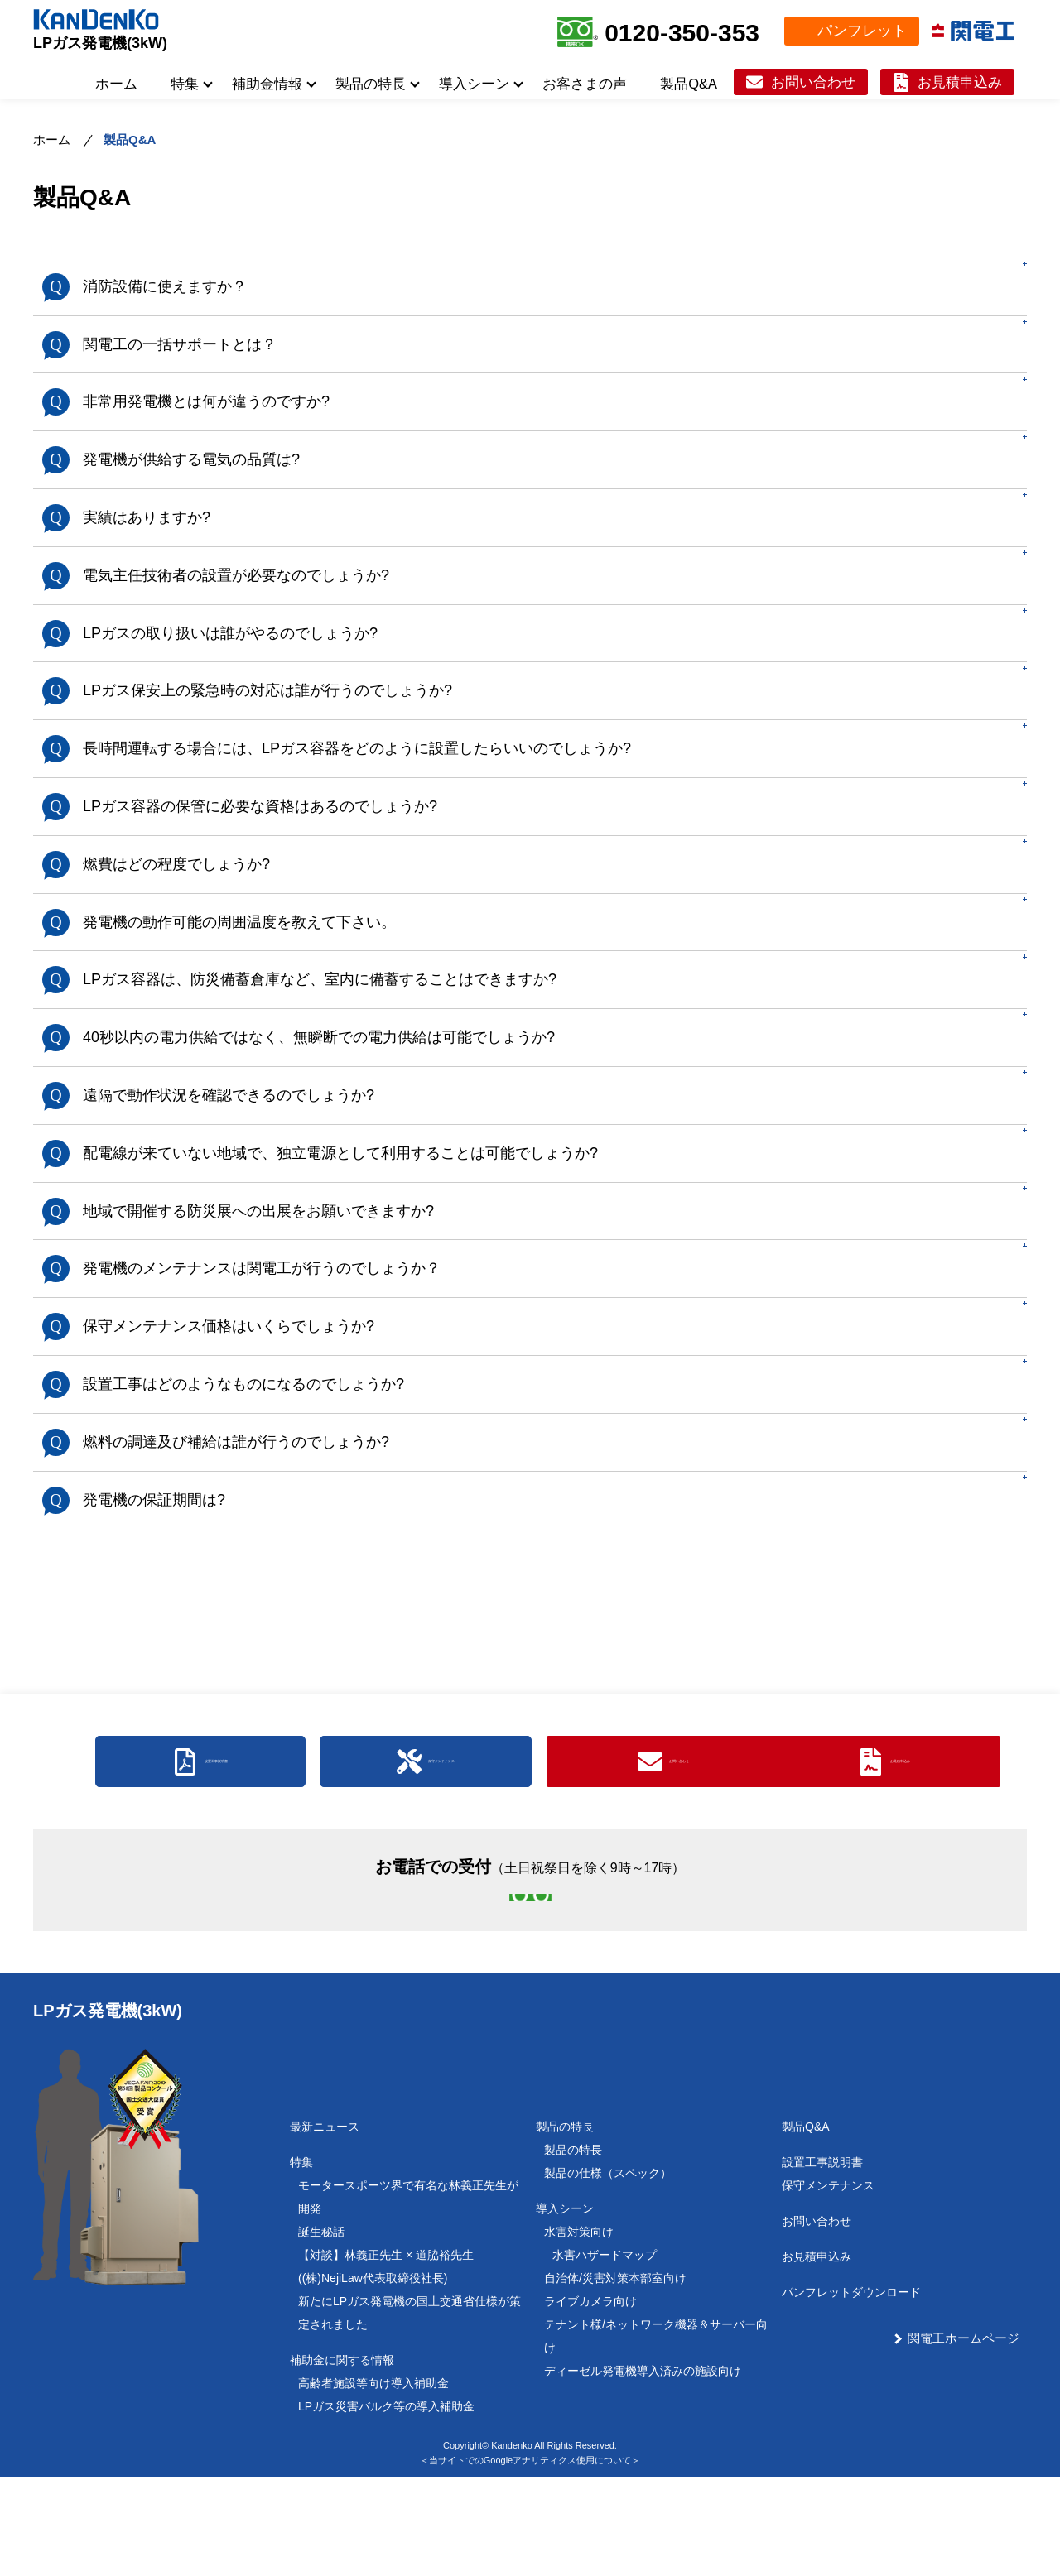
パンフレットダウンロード (851, 2391)
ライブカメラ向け (590, 2400)
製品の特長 (370, 83)
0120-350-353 (682, 32)
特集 (185, 83)
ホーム (116, 83)
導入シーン (474, 83)
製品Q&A (688, 83)
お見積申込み (960, 81)
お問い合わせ (813, 81)
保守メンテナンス (828, 2284)
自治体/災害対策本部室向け (615, 2377)
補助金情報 (267, 83)
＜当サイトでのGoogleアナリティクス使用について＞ (530, 2559)
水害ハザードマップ (604, 2354)
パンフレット (862, 30)
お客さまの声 (584, 83)
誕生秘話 (321, 2331)
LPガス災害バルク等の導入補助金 (386, 2505)
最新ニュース (324, 2225)
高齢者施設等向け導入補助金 (373, 2482)
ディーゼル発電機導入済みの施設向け (642, 2470)
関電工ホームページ (963, 2437)
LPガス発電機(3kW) (100, 43)
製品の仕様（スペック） (608, 2272)
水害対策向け (579, 2331)
